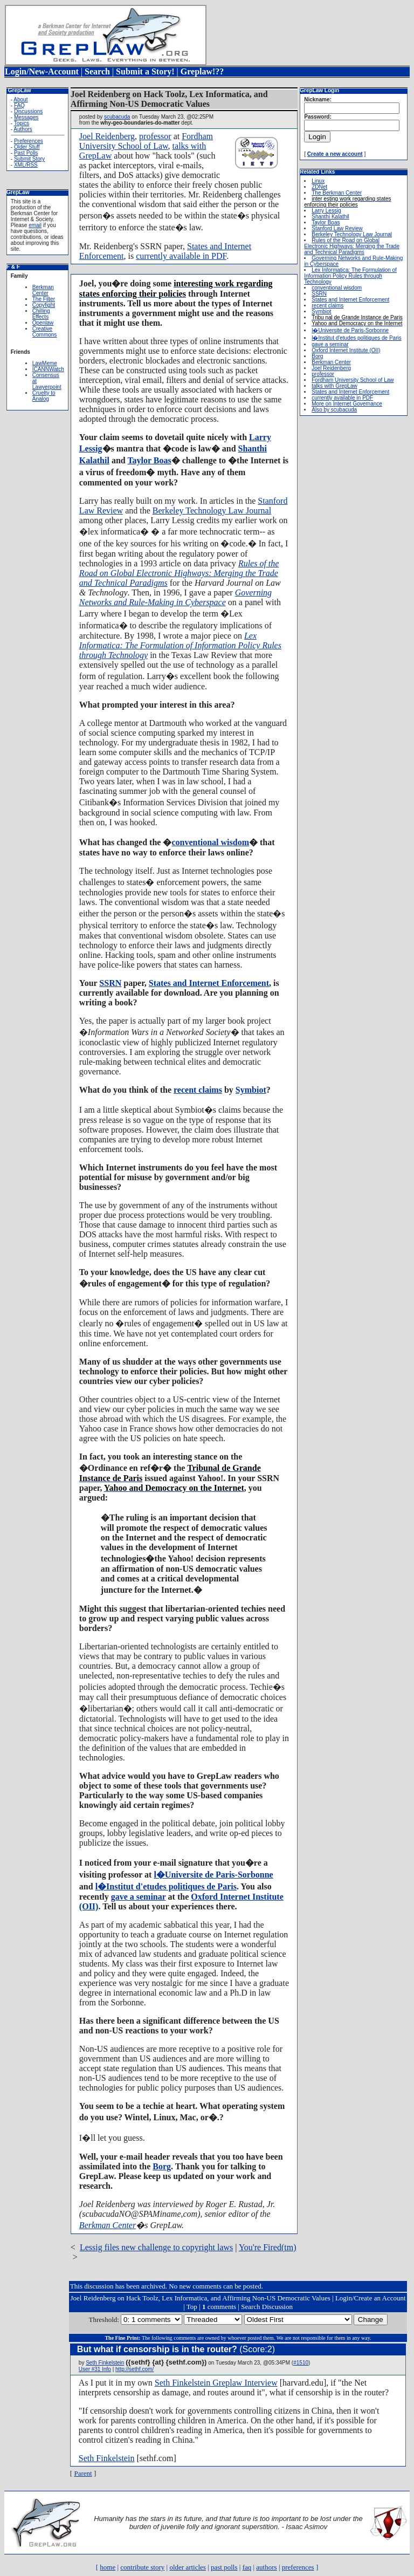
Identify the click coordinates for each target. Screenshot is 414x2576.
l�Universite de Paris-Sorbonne (213, 1874)
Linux (318, 181)
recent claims (198, 1089)
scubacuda (117, 117)
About (20, 99)
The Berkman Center (337, 193)
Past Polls (26, 153)
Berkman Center (43, 290)
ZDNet (319, 187)
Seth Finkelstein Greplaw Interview (216, 2382)
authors (266, 2567)
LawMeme (44, 363)
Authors (22, 129)
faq (247, 2567)
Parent (83, 2473)
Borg (162, 2166)
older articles (187, 2567)
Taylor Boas (149, 460)
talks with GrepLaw (334, 386)
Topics (21, 123)
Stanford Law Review (337, 228)
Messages (26, 117)
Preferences (28, 141)
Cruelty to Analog (44, 396)
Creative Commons (44, 332)
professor (155, 136)
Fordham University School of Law (146, 141)
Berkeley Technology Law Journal (212, 510)
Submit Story (29, 159)
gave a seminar (138, 1896)
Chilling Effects (41, 314)
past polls (224, 2567)
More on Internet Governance (347, 404)
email (35, 225)
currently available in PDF (181, 256)
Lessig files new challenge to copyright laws (156, 2247)
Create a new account (335, 154)
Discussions (28, 111)
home (107, 2567)
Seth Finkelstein (105, 2363)
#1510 (300, 2363)
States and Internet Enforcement (209, 983)
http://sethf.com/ (134, 2369)
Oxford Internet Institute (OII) (346, 350)
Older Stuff (27, 147)
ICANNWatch (48, 369)
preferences (298, 2567)
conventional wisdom (210, 842)
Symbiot (251, 1089)
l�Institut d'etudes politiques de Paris (166, 1886)
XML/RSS (26, 165)
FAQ (19, 105)
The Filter (43, 299)
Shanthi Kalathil (330, 217)
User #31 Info (95, 2369)
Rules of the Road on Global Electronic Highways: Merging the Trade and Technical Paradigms (179, 573)
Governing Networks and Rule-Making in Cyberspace (175, 597)
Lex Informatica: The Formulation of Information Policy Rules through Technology (180, 645)
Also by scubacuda (334, 410)
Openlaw (42, 323)
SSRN (110, 983)
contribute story (142, 2567)
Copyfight (43, 305)
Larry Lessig (326, 211)
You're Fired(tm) (267, 2247)
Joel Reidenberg (107, 136)
